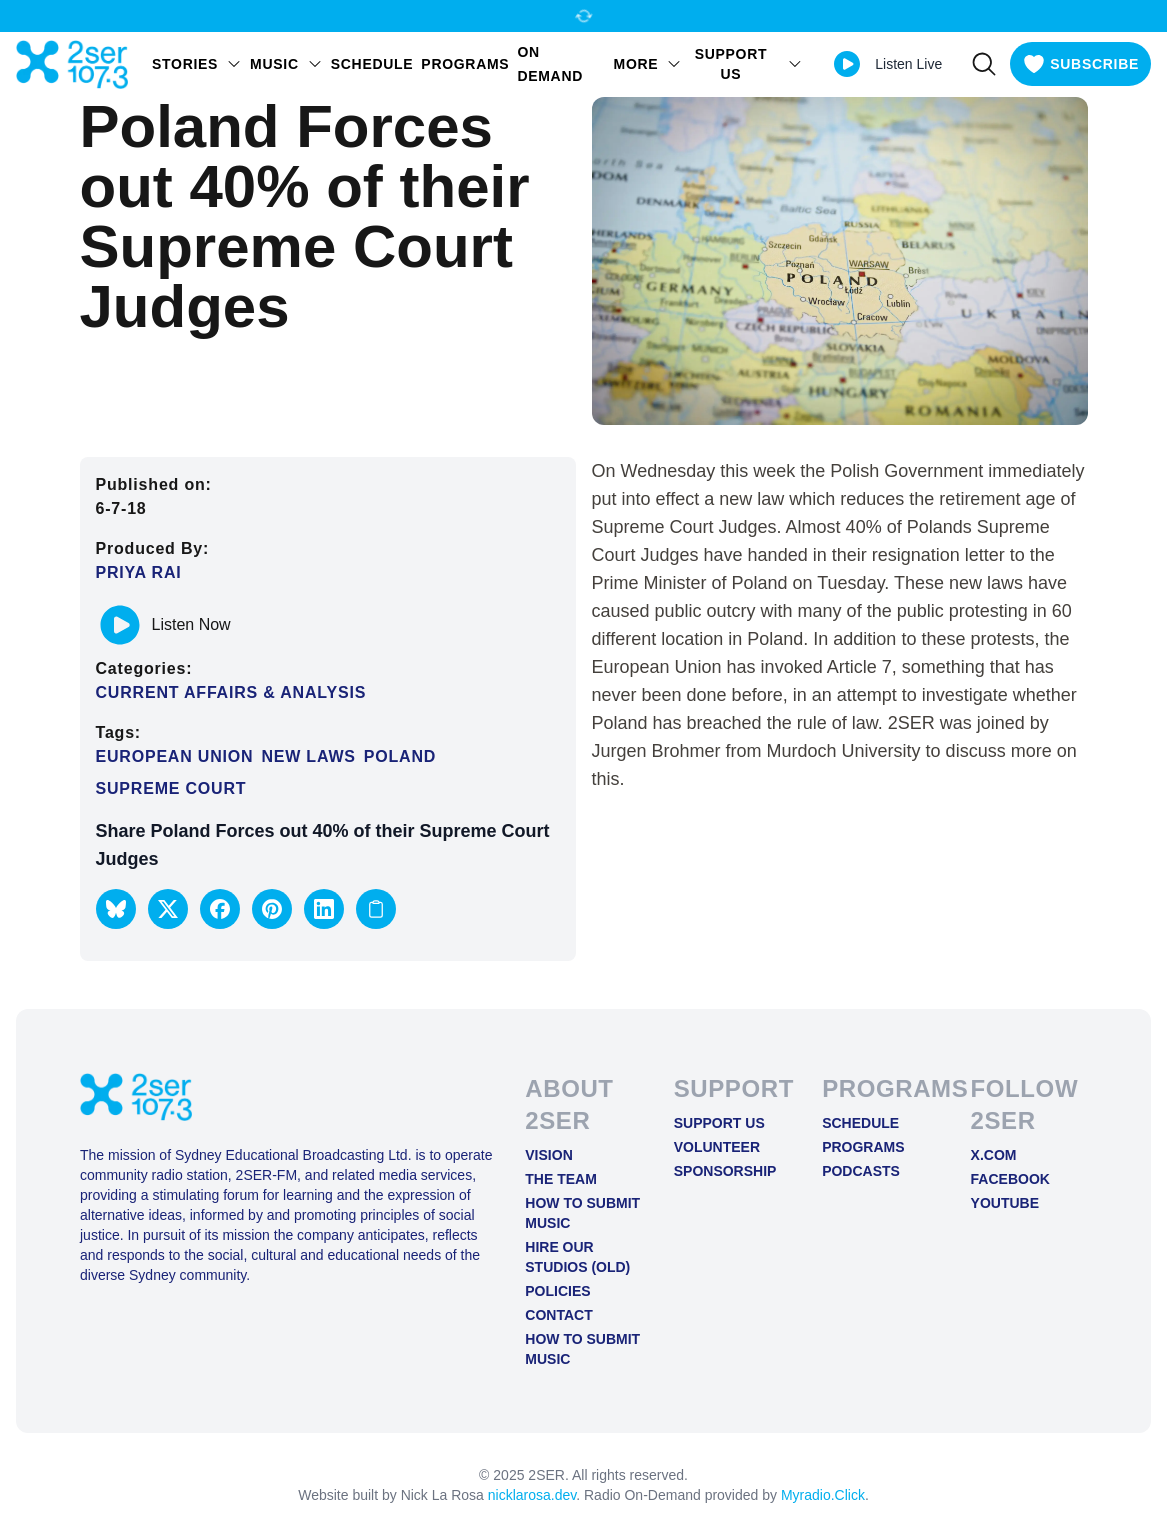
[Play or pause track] (120, 625)
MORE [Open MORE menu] (648, 64)
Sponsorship (725, 1171)
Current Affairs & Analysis (231, 692)
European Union (175, 756)
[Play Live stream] (847, 64)
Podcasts (861, 1171)
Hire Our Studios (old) (577, 1257)
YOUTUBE (1005, 1203)
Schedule (372, 64)
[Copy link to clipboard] (376, 909)
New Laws (308, 756)
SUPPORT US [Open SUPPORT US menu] (749, 64)
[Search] (984, 64)
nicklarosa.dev (532, 1495)
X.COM (994, 1155)
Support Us (719, 1123)
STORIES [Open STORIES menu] (197, 64)
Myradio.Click (823, 1495)
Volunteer (717, 1147)
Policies (557, 1291)
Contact (558, 1315)
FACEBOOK (1010, 1179)
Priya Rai (139, 572)
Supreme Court (171, 788)
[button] (116, 909)
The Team (561, 1179)
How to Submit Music (582, 1213)
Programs (465, 64)
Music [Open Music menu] (286, 64)
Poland (400, 756)
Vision (548, 1155)
